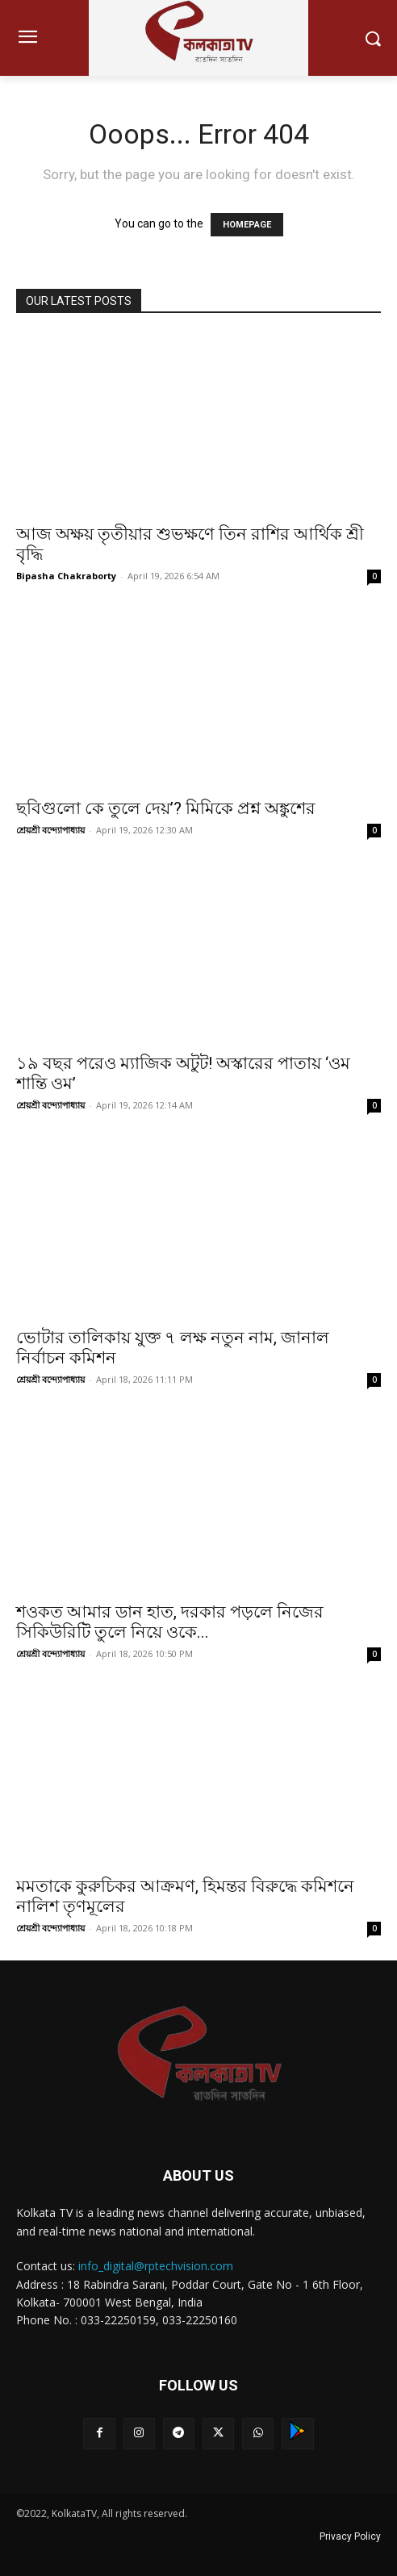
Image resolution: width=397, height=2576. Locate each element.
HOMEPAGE (247, 224)
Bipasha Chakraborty (66, 576)
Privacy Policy (350, 2536)
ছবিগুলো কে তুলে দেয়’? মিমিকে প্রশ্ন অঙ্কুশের (166, 808)
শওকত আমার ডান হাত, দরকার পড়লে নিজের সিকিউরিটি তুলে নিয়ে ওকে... (170, 1622)
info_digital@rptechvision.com (155, 2265)
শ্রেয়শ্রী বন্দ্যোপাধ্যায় (50, 830)
